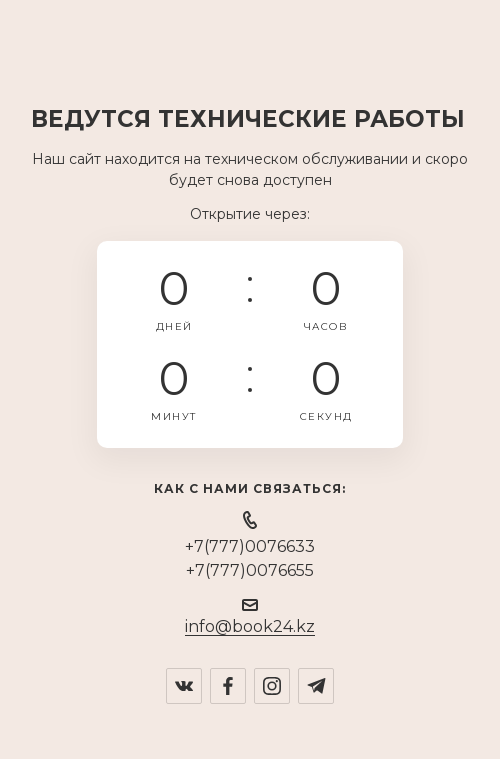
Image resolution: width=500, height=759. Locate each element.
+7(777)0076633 (250, 546)
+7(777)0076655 (250, 570)
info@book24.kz (250, 626)
